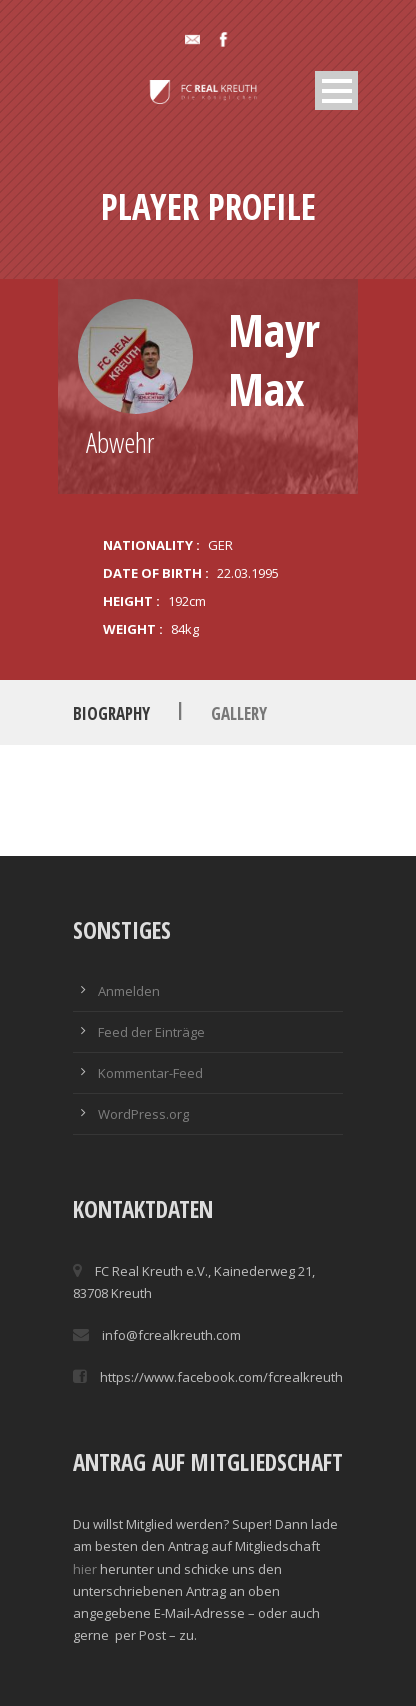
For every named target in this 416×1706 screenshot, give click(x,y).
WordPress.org (143, 1114)
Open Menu (336, 90)
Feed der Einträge (151, 1032)
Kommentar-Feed (150, 1073)
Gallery (239, 713)
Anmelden (129, 991)
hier (85, 1569)
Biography (111, 713)
